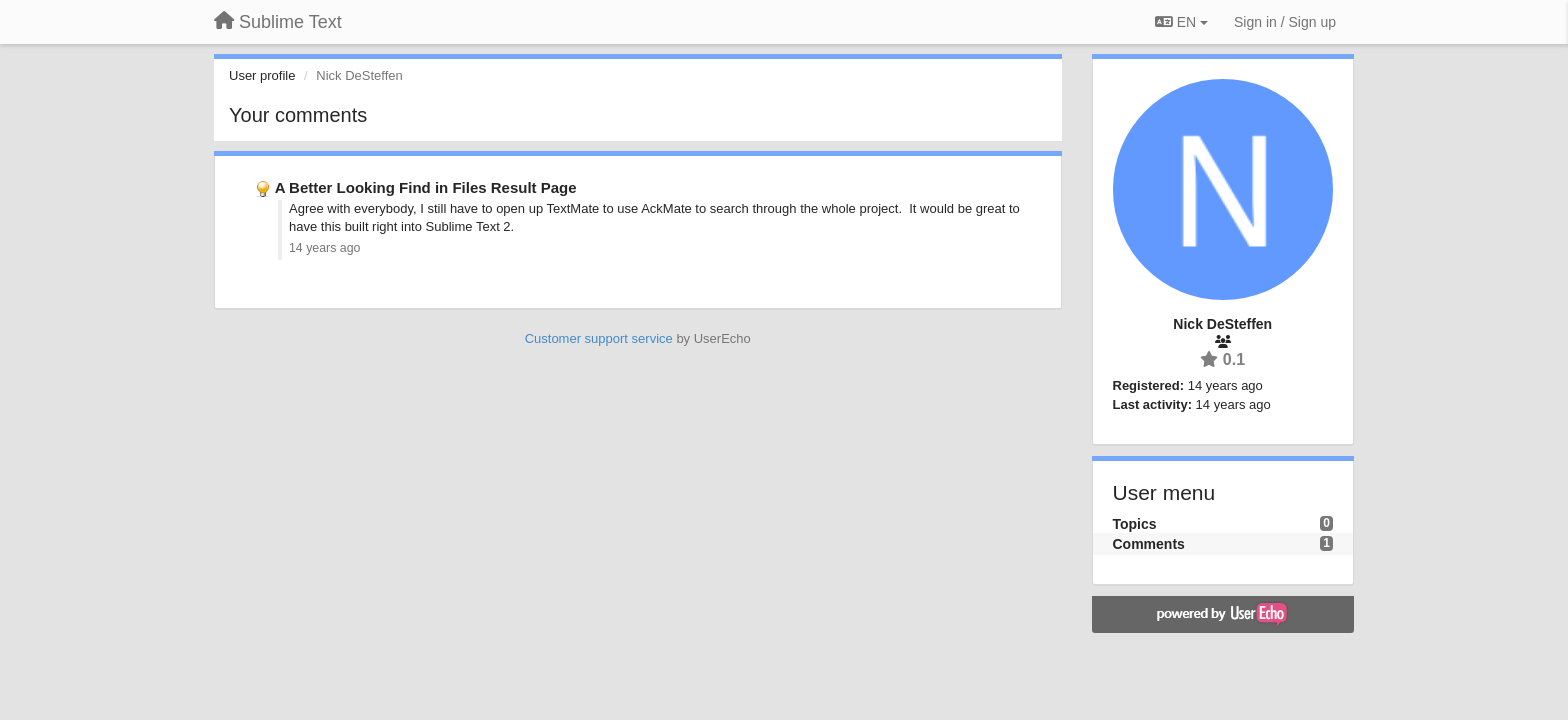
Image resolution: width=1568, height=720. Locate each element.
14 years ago (324, 248)
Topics (1135, 524)
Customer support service (599, 338)
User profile (262, 75)
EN (1181, 22)
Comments (1149, 544)
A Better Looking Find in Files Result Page (426, 187)
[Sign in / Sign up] (1285, 22)
